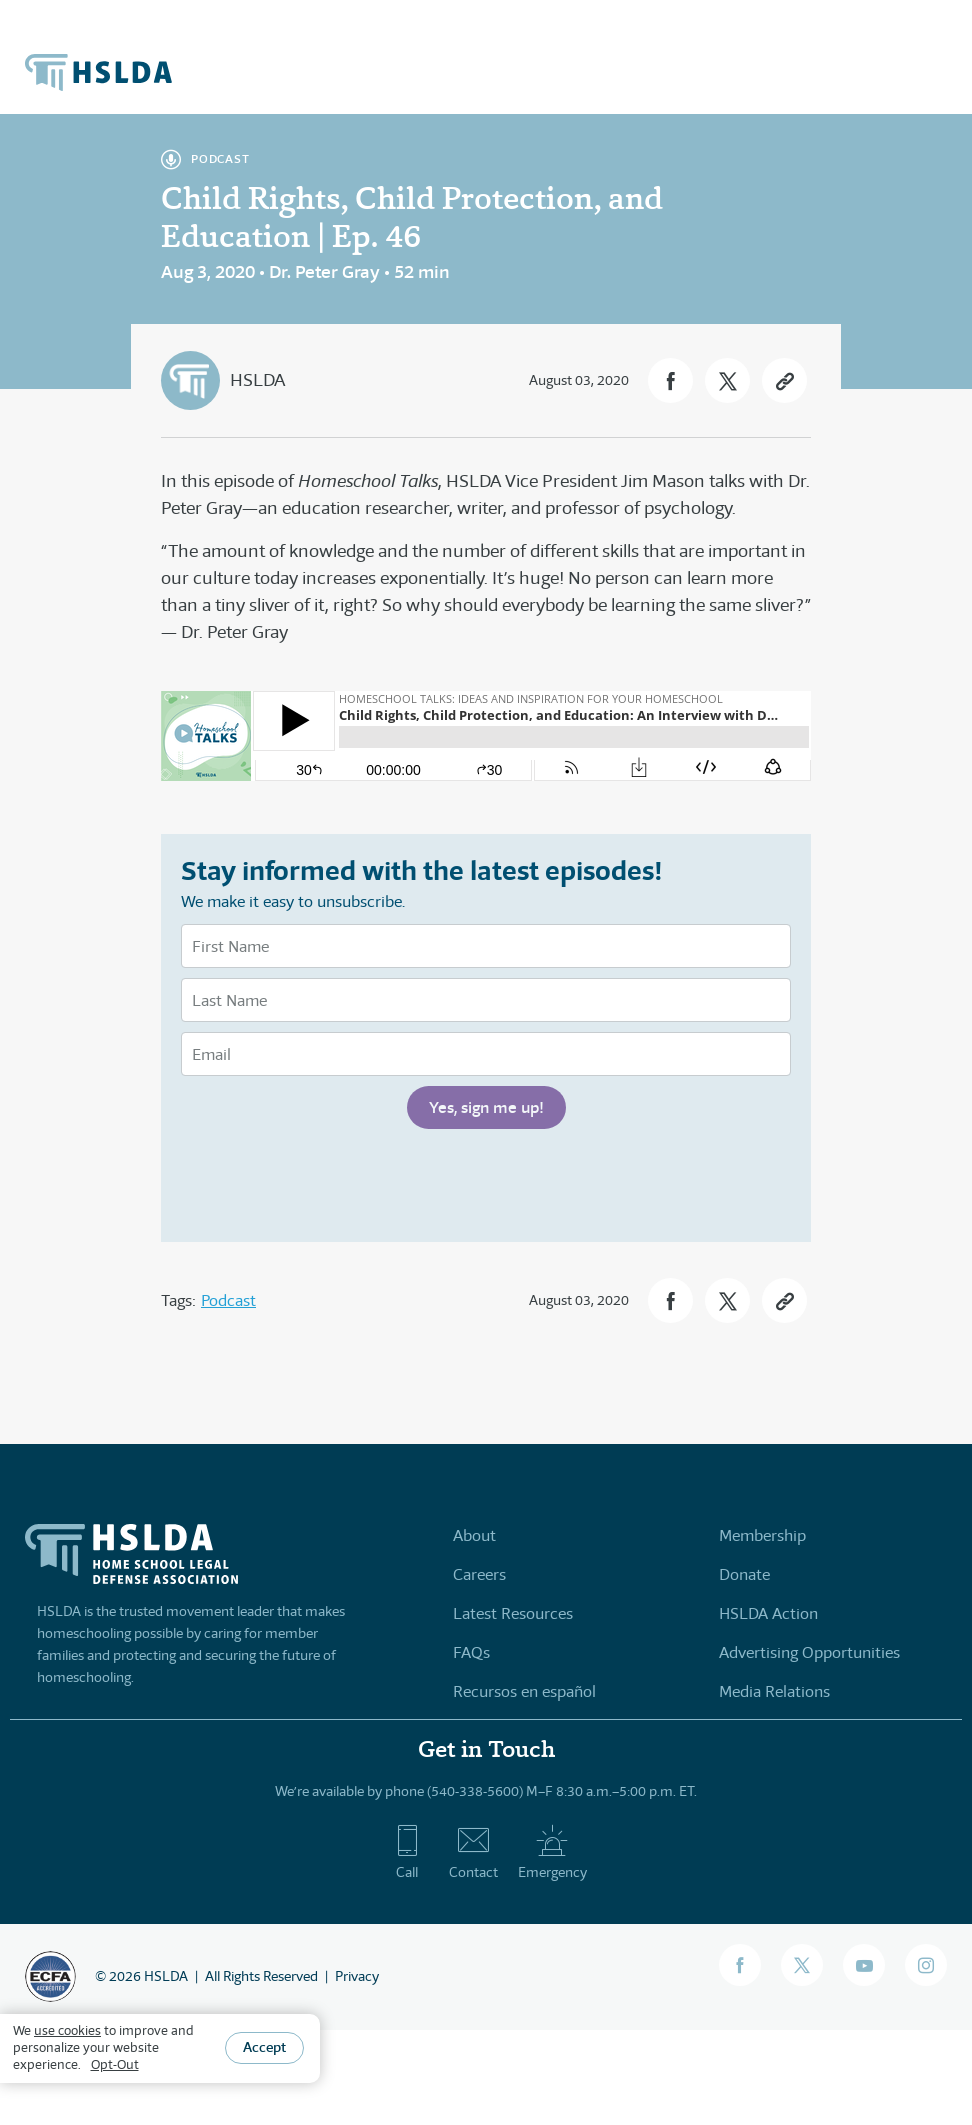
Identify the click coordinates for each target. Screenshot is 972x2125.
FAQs (471, 1652)
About (474, 1535)
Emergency (552, 1852)
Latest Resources (513, 1613)
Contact (473, 1852)
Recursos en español (524, 1691)
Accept (264, 2047)
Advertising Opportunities (809, 1652)
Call (407, 1852)
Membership (762, 1535)
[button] (670, 380)
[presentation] (333, 1183)
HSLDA (257, 380)
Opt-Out (115, 2064)
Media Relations (774, 1691)
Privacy (357, 1976)
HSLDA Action (768, 1613)
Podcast (228, 1300)
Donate (744, 1574)
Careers (479, 1574)
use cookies (67, 2030)
